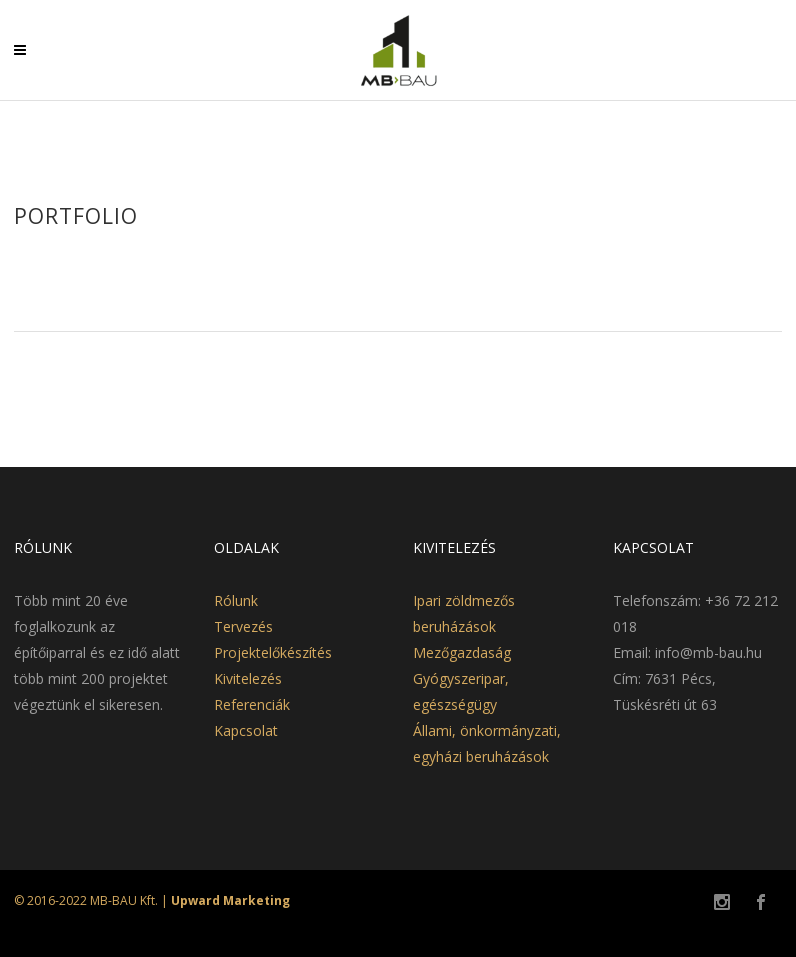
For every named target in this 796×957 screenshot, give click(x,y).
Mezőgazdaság (462, 652)
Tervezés (243, 626)
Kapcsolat (246, 730)
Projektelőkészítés (273, 652)
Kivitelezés (248, 678)
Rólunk (236, 600)
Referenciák (252, 704)
